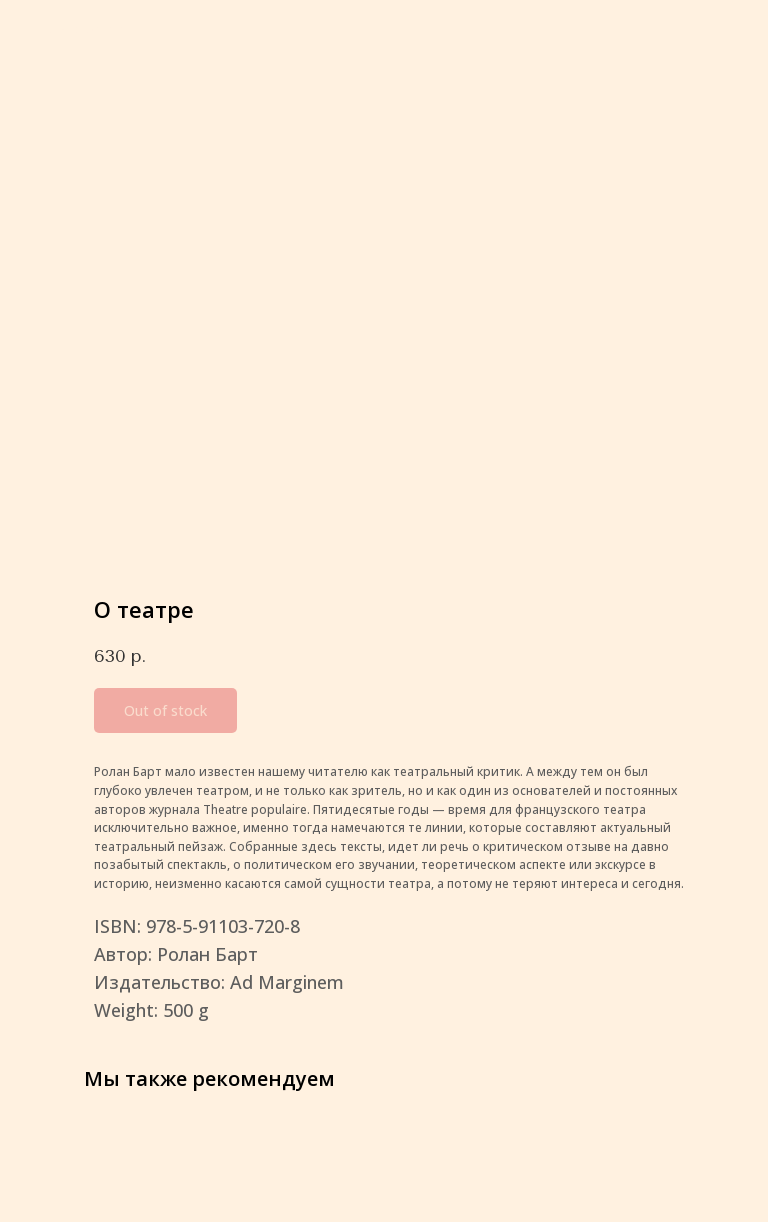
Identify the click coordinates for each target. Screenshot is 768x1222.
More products (80, 29)
